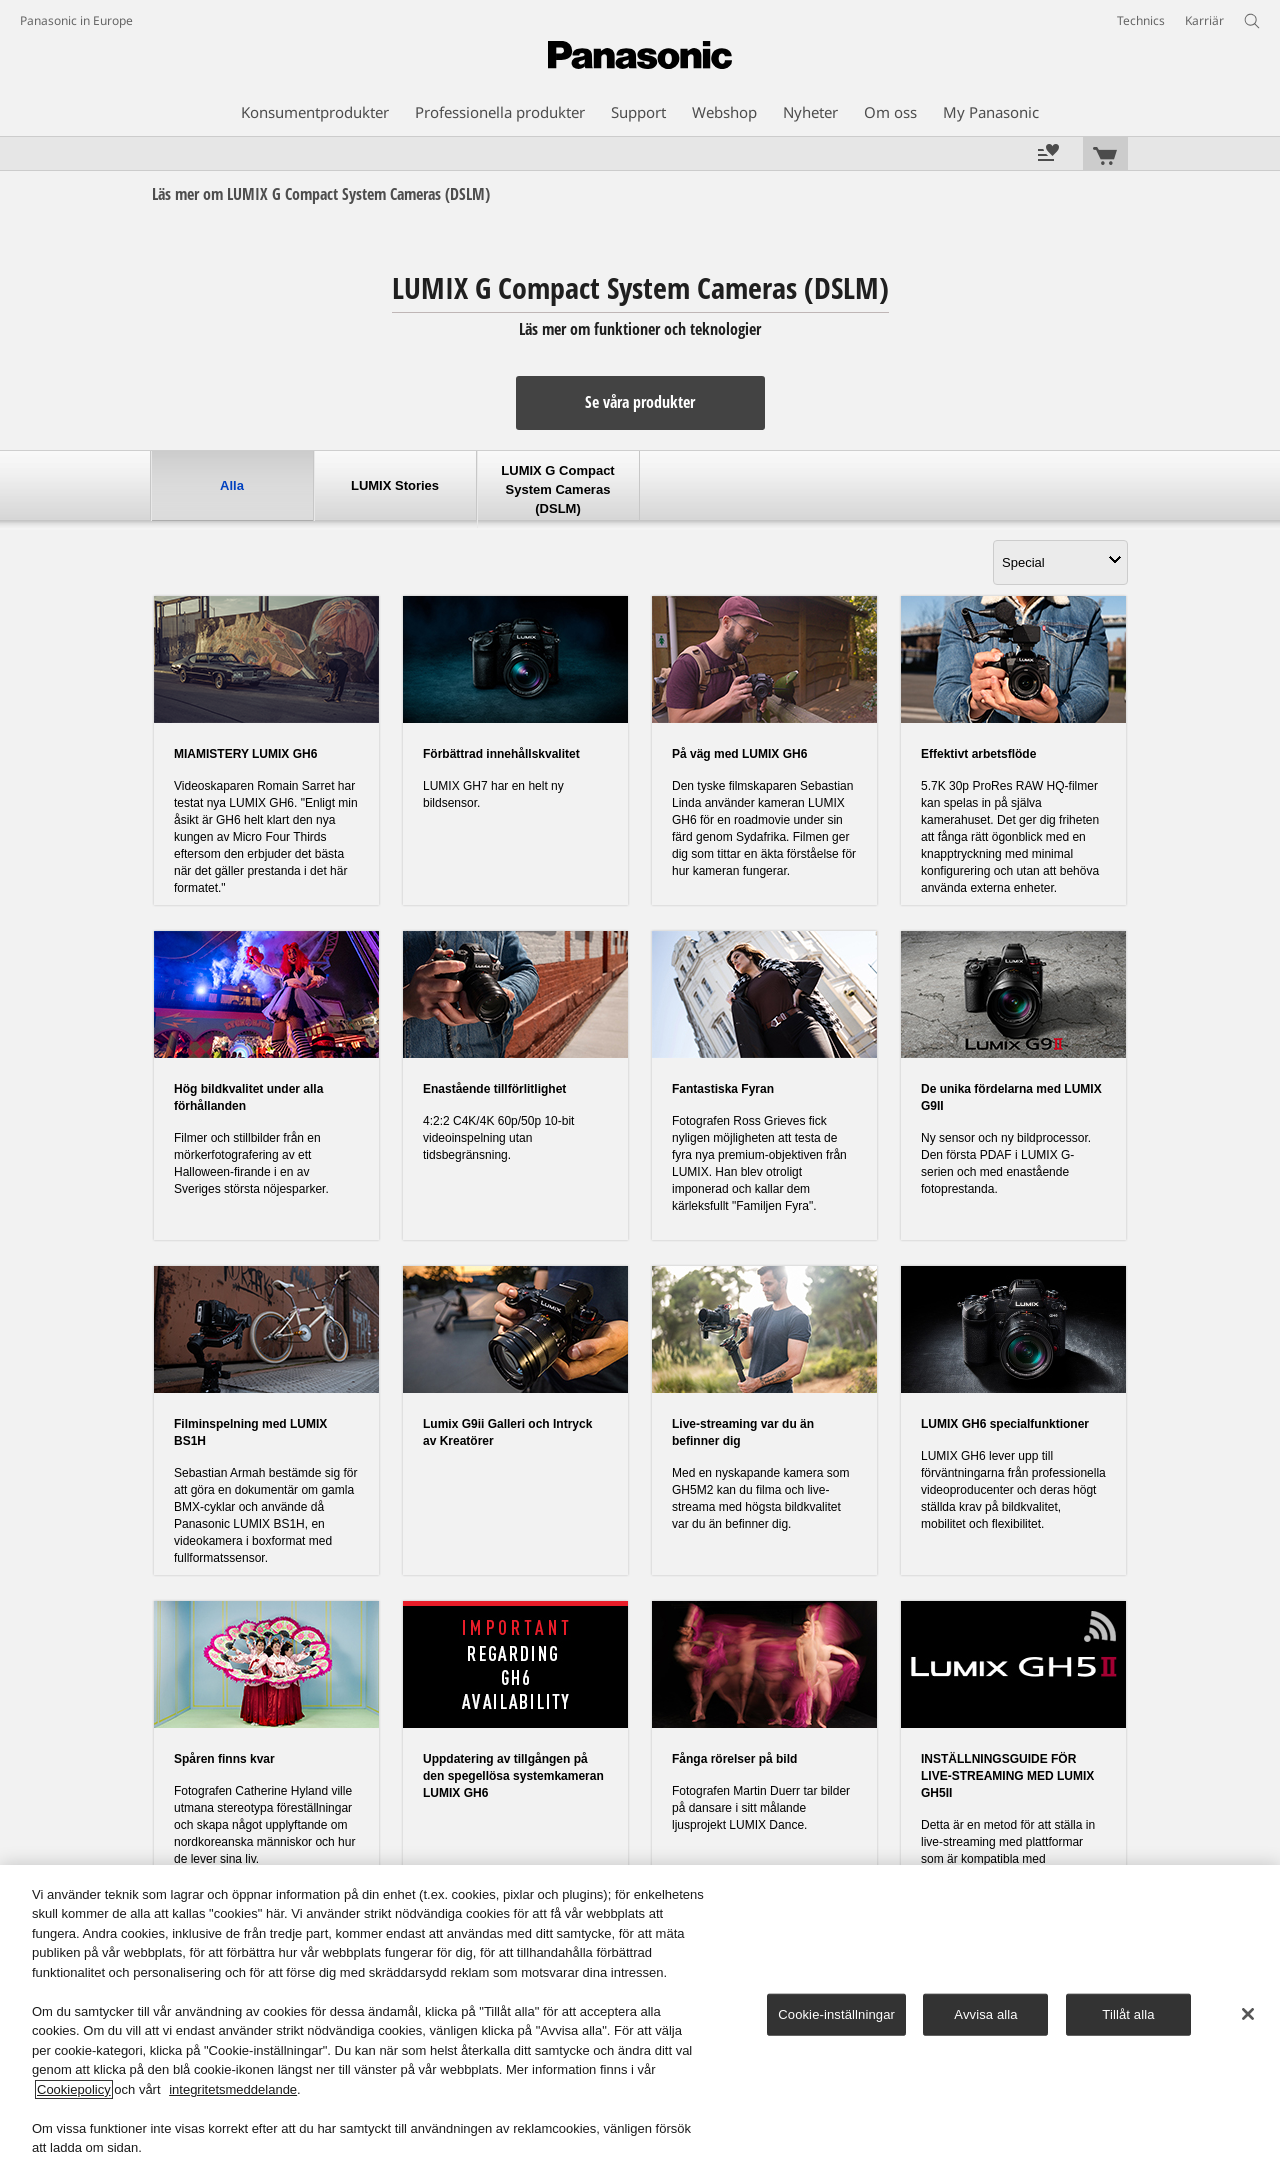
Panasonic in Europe (76, 20)
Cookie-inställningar (836, 2014)
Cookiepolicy (74, 2089)
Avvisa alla (985, 2014)
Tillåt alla (1128, 2014)
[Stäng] (1248, 2014)
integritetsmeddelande (233, 2089)
